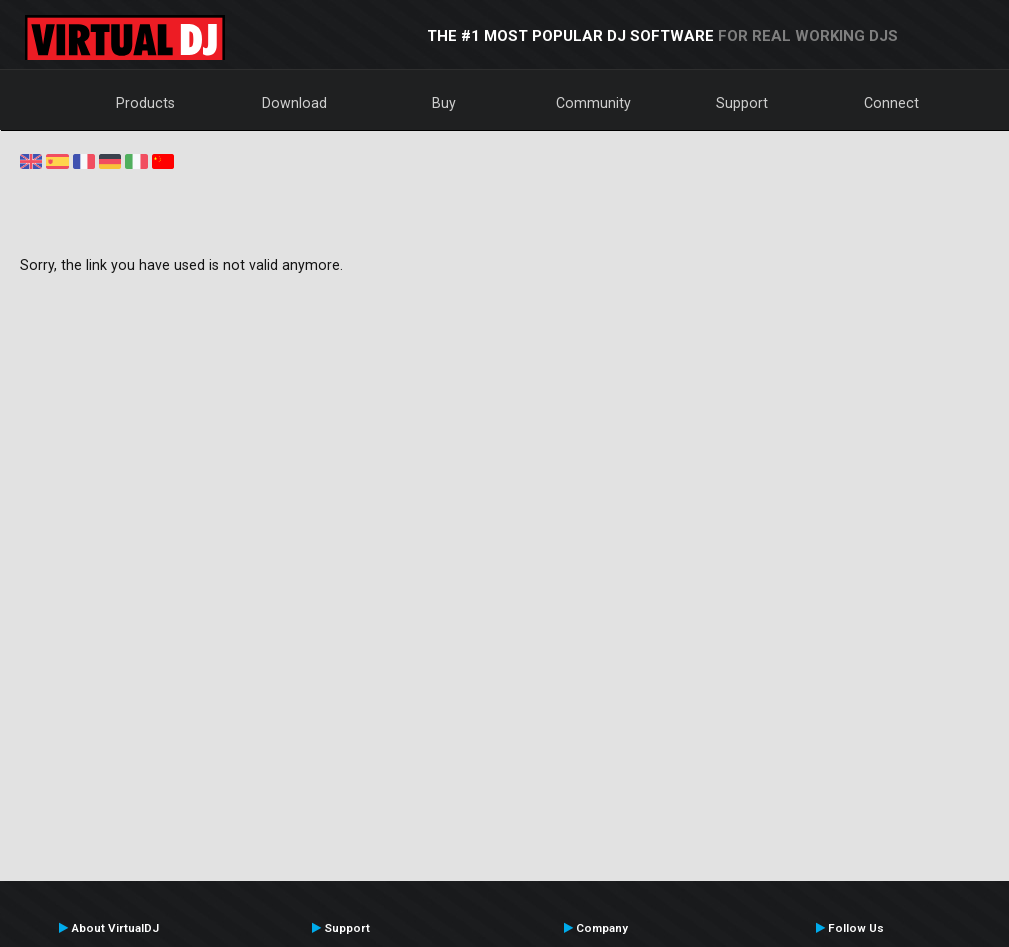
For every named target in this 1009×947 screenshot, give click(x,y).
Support (742, 103)
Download (294, 103)
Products (145, 103)
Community (593, 103)
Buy (444, 103)
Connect (891, 103)
